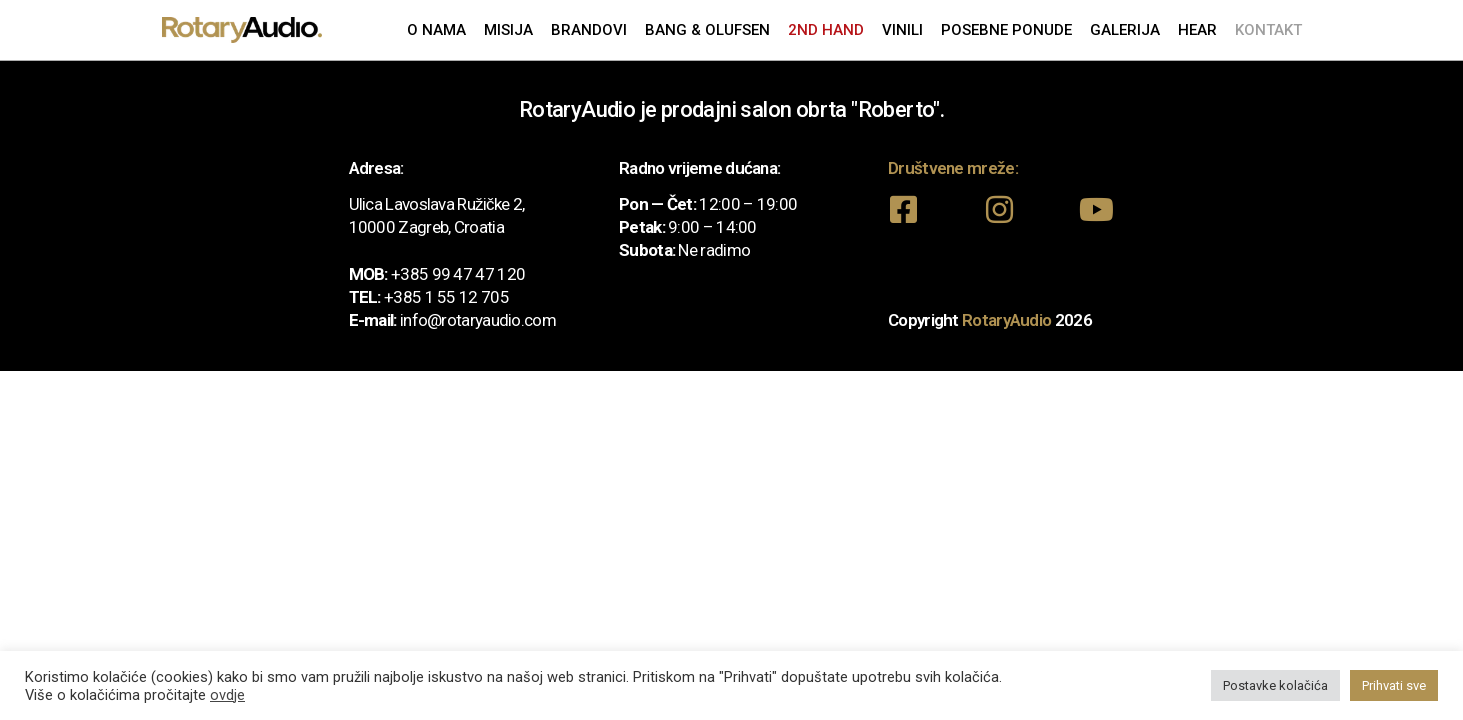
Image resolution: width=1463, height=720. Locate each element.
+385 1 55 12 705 (446, 297)
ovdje (227, 695)
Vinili (902, 30)
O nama (436, 30)
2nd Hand (826, 30)
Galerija (1125, 30)
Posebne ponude (1006, 30)
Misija (508, 30)
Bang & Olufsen (707, 30)
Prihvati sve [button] (1394, 685)
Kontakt (1268, 30)
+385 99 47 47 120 (458, 274)
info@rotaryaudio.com (478, 320)
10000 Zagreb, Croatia (426, 227)
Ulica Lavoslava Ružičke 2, (437, 204)
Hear (1197, 30)
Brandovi (589, 30)
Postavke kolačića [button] (1275, 685)
